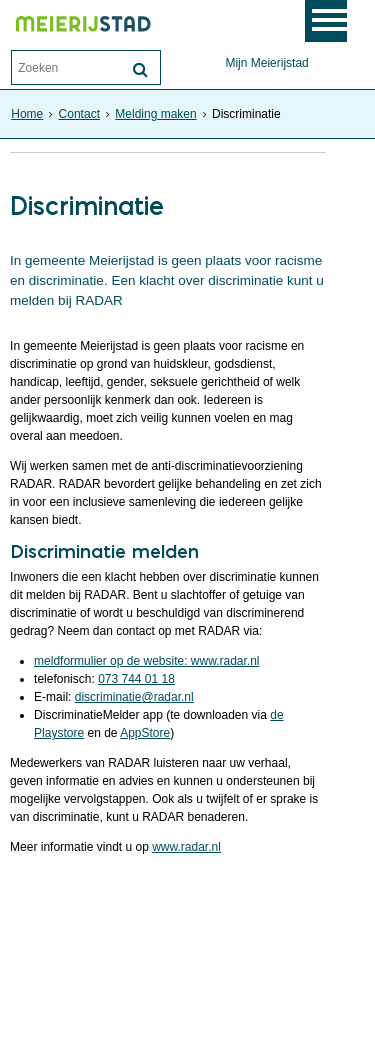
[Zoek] (140, 69)
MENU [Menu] (338, 21)
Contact (79, 114)
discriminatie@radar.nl (134, 697)
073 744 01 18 (136, 679)
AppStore (145, 733)
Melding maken (155, 114)
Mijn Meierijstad (266, 63)
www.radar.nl (186, 847)
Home (27, 114)
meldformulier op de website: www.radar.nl (146, 661)
